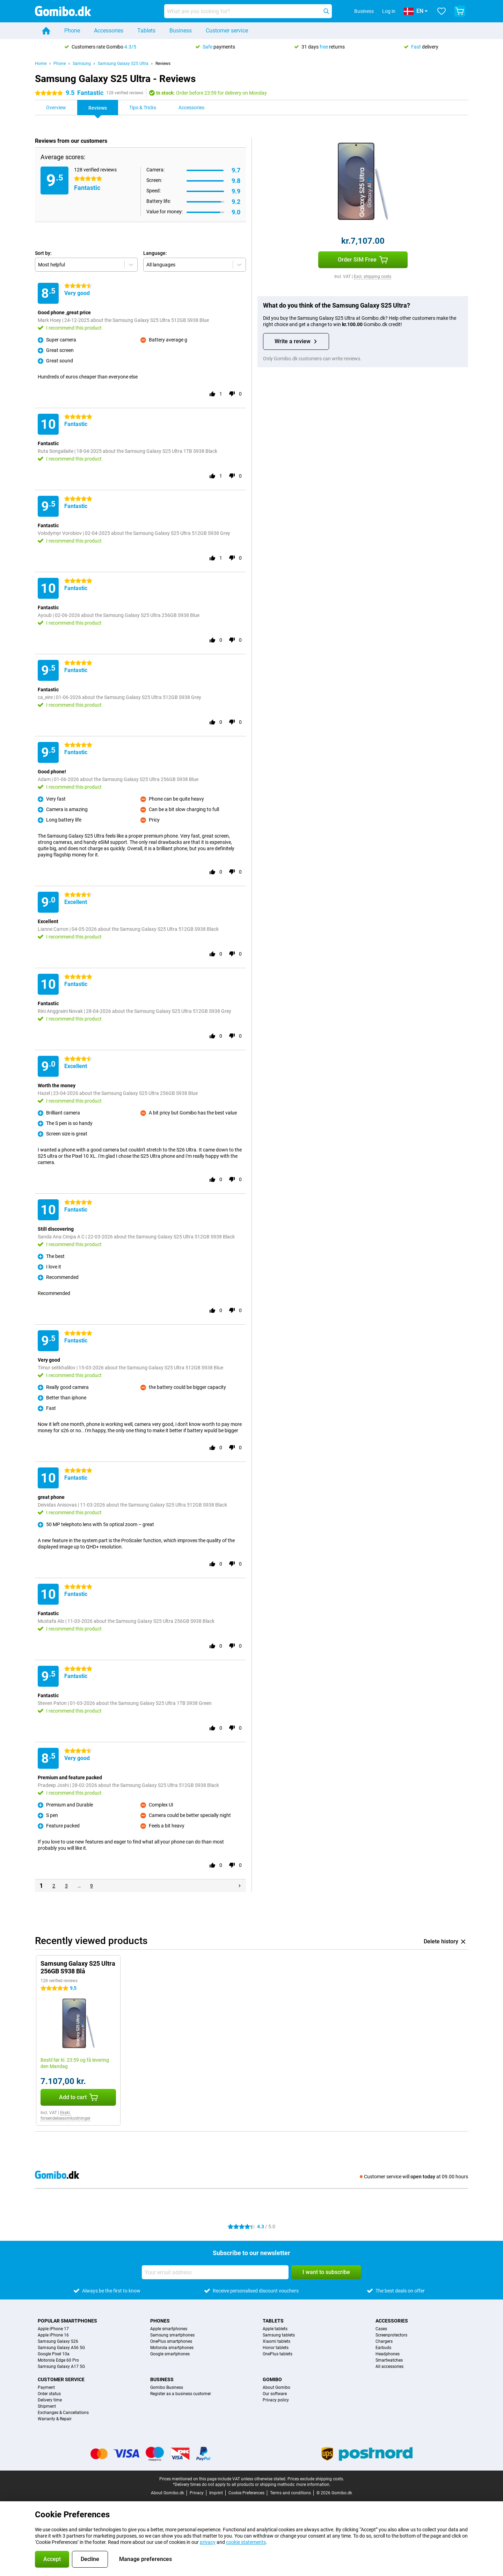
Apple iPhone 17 (53, 2328)
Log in (388, 11)
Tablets (146, 30)
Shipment (47, 2406)
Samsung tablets (279, 2335)
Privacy (197, 2492)
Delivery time (50, 2400)
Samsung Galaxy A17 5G (61, 2366)
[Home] (46, 30)
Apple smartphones (168, 2328)
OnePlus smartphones (171, 2341)
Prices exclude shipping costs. (315, 2478)
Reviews (162, 63)
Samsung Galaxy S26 (58, 2341)
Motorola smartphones (172, 2347)
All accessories (389, 2366)
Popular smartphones (67, 2321)
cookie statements (246, 2542)
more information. (313, 2484)
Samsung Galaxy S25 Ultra (123, 63)
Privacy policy (276, 2400)
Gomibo (272, 2379)
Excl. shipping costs (372, 276)
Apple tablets (275, 2328)
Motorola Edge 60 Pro (58, 2360)
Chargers (384, 2341)
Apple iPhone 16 (53, 2335)
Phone (72, 30)
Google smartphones (170, 2353)
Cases (381, 2328)
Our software (275, 2393)
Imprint (216, 2492)
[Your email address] (215, 2272)
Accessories (108, 30)
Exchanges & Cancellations (63, 2412)
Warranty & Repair (55, 2418)
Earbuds (383, 2347)
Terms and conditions (290, 2492)
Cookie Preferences (246, 2492)
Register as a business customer (180, 2393)
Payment (46, 2387)
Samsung (82, 63)
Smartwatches (389, 2360)
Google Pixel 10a (54, 2353)
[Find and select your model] (248, 11)
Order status (49, 2393)
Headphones (388, 2353)
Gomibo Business (166, 2387)
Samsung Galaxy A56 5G (61, 2347)
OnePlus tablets (277, 2353)
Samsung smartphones (172, 2335)
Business (180, 30)
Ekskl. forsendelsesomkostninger (65, 2115)
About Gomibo (276, 2387)
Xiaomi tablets (276, 2341)
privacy (208, 2542)
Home (40, 63)
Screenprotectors (391, 2335)
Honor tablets (276, 2347)
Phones (160, 2321)
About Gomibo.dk (167, 2492)
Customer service (227, 30)
